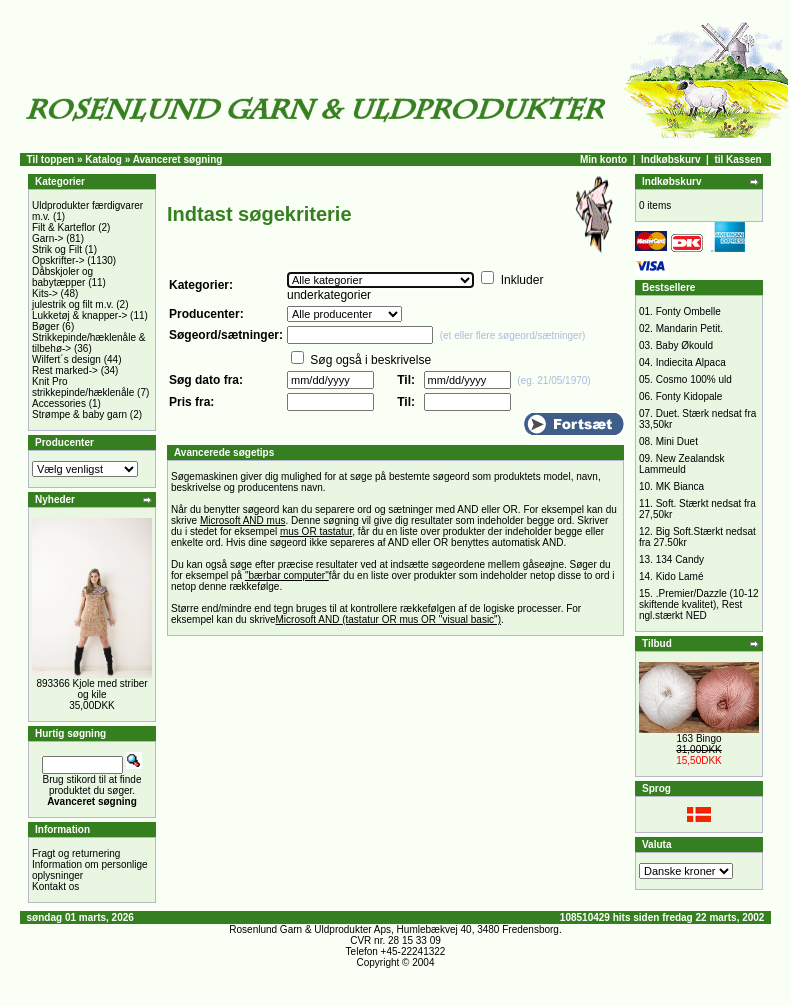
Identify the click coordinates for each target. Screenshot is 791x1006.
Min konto (603, 159)
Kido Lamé (680, 576)
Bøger (45, 326)
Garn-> (47, 238)
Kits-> (45, 293)
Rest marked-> (65, 370)
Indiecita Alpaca (691, 362)
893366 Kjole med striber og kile (91, 689)
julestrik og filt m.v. (73, 304)
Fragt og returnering (76, 853)
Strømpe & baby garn (79, 414)
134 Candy (680, 559)
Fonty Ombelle (688, 311)
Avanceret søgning (178, 159)
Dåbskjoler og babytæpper (62, 277)
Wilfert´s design (66, 359)
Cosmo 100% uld (694, 379)
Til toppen (51, 159)
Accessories (59, 403)
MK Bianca (680, 486)
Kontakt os (55, 886)
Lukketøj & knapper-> (79, 315)
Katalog (103, 159)
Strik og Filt (57, 249)
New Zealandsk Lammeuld (682, 464)
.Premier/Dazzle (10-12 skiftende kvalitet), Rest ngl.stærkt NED (699, 604)
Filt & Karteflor (63, 227)
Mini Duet (677, 441)
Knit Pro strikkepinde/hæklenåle (83, 387)
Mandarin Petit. (689, 328)
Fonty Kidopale (689, 396)
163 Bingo (698, 738)
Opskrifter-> (58, 260)
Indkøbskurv (670, 159)
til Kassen (737, 159)
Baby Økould (684, 345)
